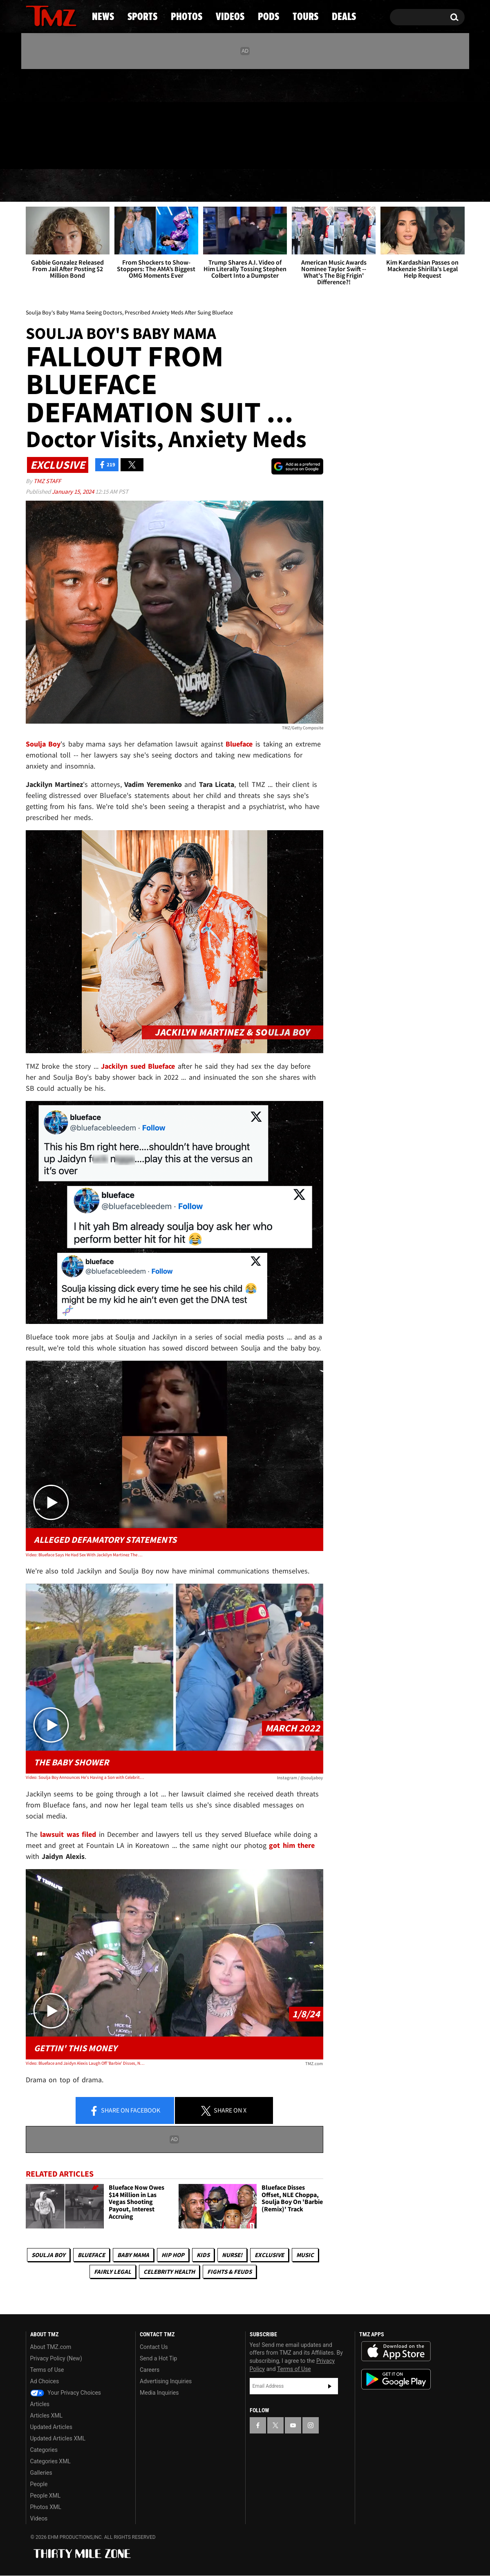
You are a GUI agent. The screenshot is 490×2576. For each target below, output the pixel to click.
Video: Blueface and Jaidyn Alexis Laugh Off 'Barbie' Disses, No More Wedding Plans (85, 2063)
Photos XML (45, 2507)
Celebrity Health (169, 2271)
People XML (45, 2495)
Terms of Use (47, 2370)
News (45, 186)
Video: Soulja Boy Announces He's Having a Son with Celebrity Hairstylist (85, 1777)
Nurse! (232, 2255)
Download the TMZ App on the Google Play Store (396, 2379)
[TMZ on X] (44, 117)
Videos (247, 186)
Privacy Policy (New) (56, 2358)
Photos (178, 186)
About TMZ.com (51, 2347)
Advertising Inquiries (166, 2381)
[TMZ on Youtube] (58, 117)
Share (124, 2111)
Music (305, 2255)
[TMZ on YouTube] (293, 2425)
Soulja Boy (48, 2255)
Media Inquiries (159, 2392)
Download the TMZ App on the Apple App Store (396, 2351)
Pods (308, 186)
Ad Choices (44, 2381)
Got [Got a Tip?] (51, 152)
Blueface (91, 2255)
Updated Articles (51, 2427)
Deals (429, 186)
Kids (203, 2255)
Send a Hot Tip (158, 2358)
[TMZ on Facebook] (32, 117)
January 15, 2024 (73, 491)
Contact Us (154, 2347)
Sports (108, 186)
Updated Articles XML (57, 2438)
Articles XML (46, 2415)
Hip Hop (172, 2255)
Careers (149, 2370)
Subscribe (330, 2386)
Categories (44, 2450)
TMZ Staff (47, 481)
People (39, 2484)
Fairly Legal (112, 2271)
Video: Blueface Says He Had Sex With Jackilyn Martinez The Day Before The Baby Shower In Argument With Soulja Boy (85, 1555)
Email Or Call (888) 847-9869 (120, 153)
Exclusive (269, 2255)
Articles (40, 2404)
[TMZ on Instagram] (74, 117)
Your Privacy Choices (65, 2392)
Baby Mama (133, 2255)
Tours (367, 186)
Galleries (41, 2472)
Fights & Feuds (229, 2271)
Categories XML (50, 2461)
